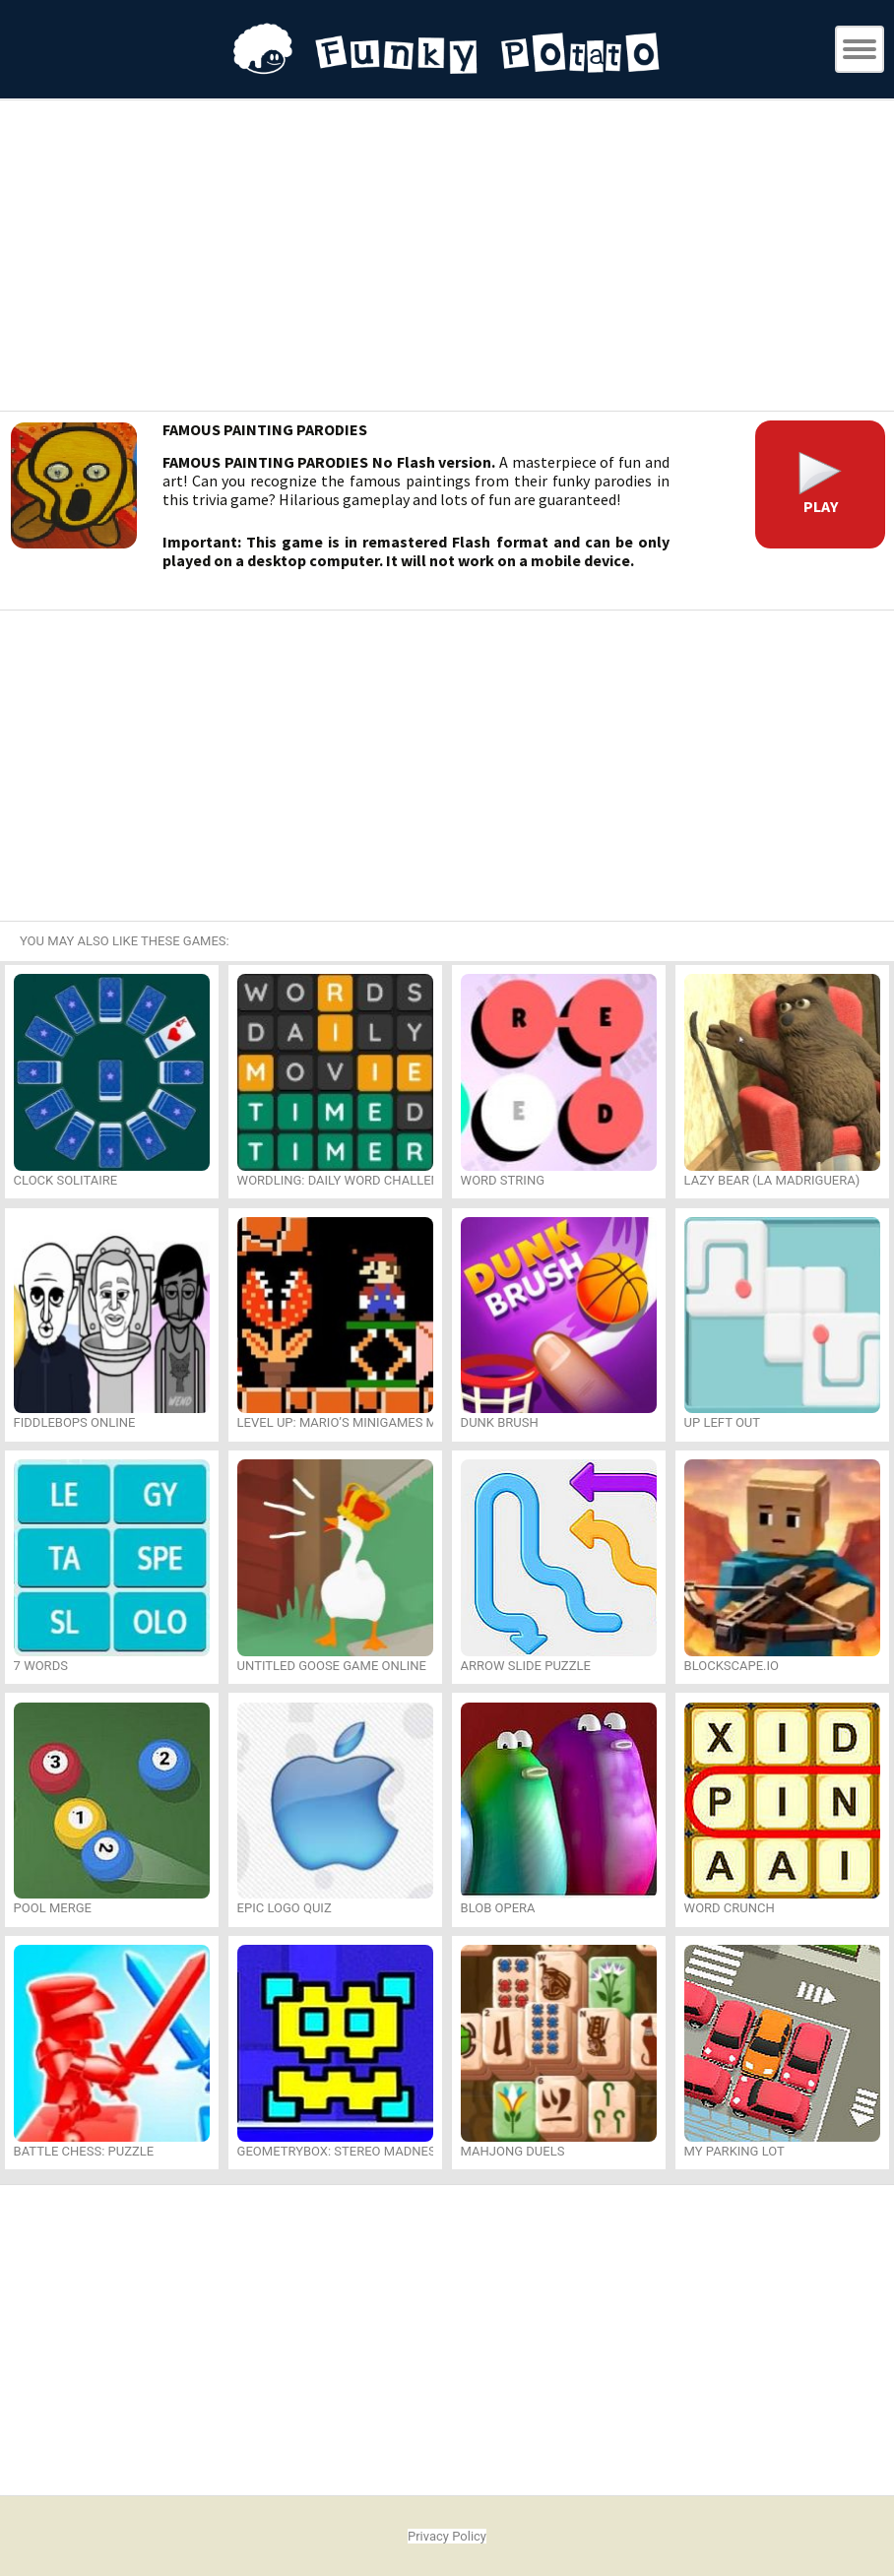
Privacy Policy (447, 2536)
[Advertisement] (447, 258)
